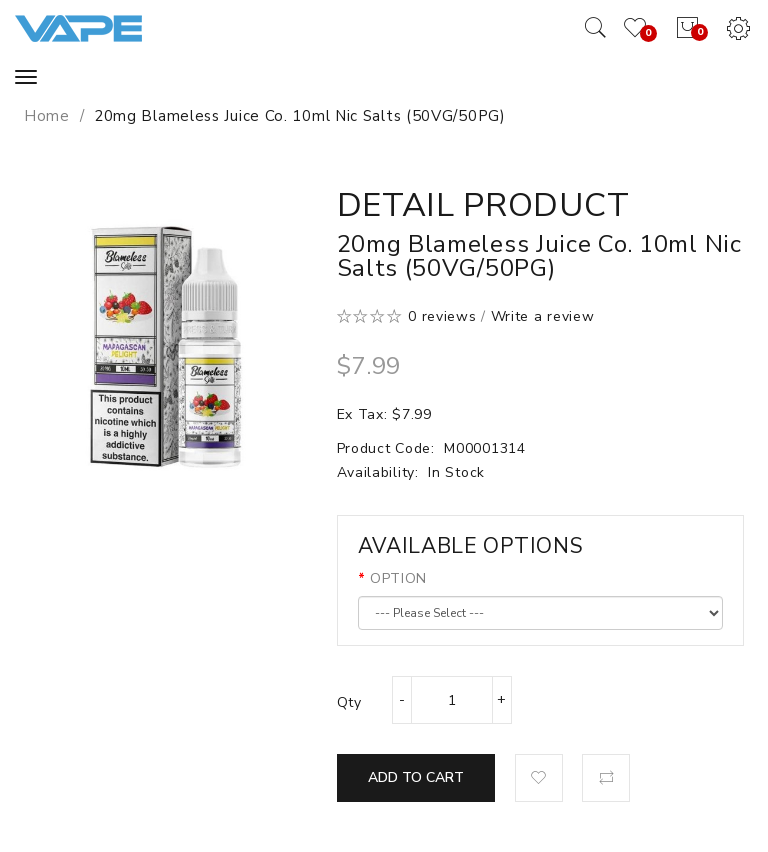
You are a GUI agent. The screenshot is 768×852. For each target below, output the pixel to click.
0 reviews (442, 316)
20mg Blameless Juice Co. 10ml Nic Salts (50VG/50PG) (300, 116)
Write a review (543, 316)
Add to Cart (416, 777)
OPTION (398, 578)
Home (47, 116)
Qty (349, 702)
